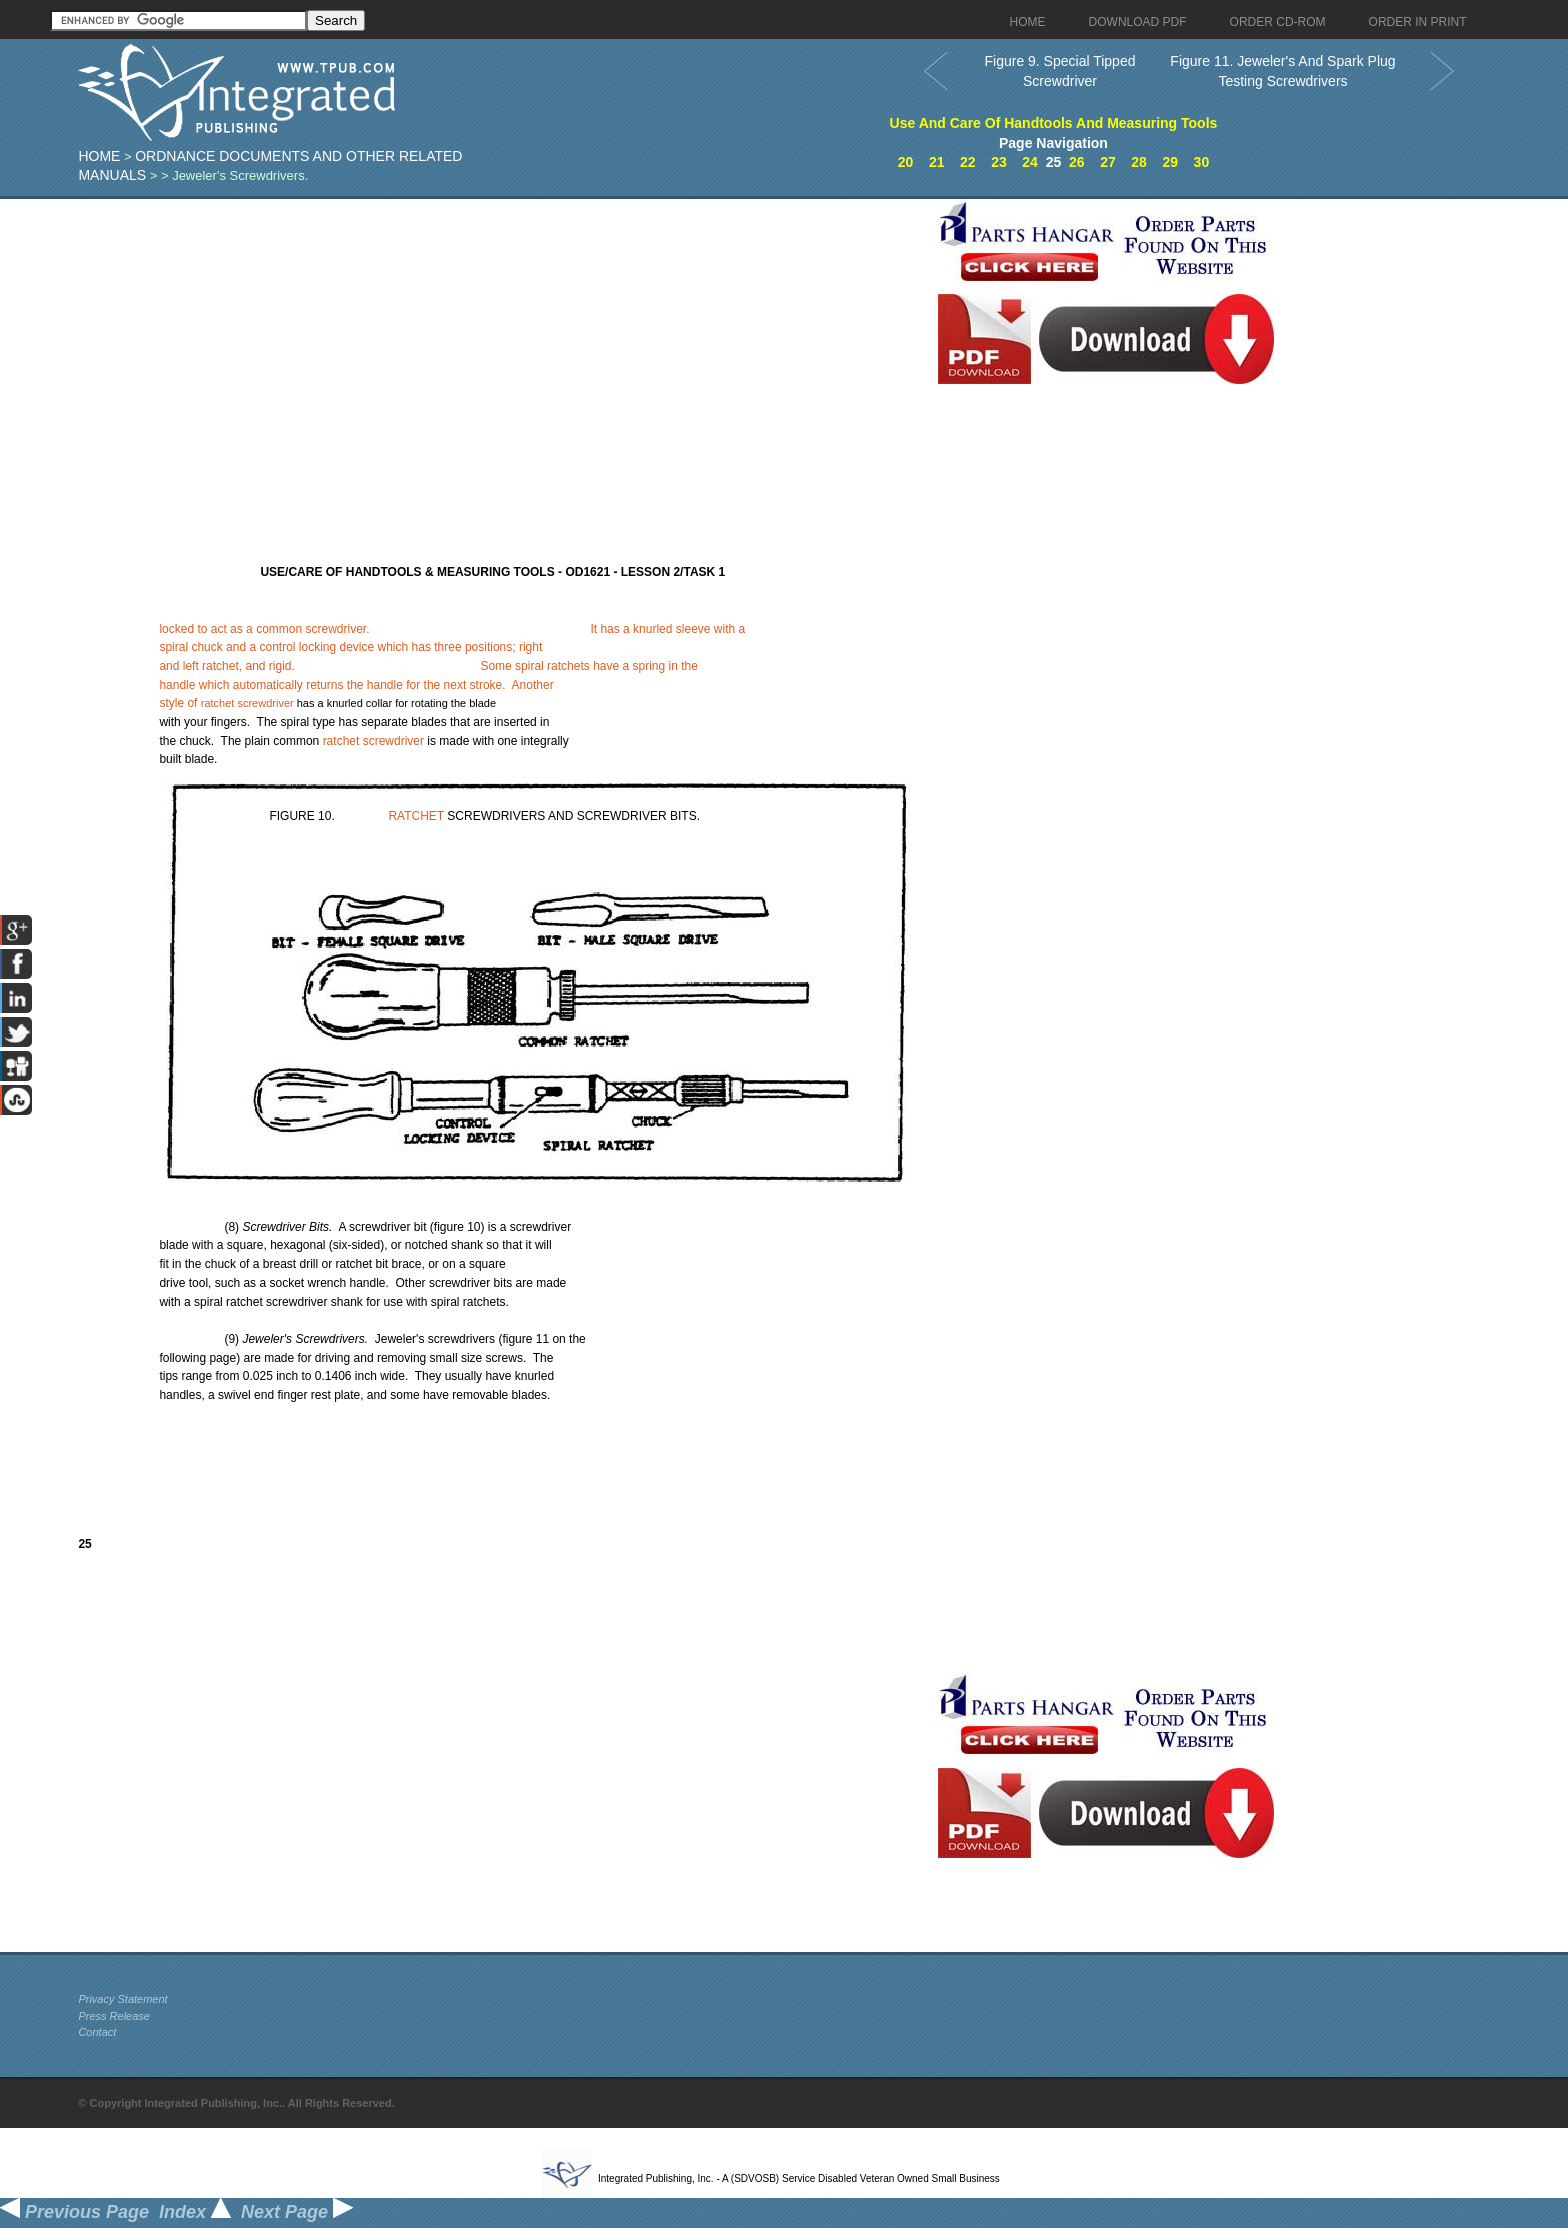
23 (999, 162)
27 (1108, 162)
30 (1202, 162)
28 (1139, 162)
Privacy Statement (122, 1999)
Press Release (114, 2016)
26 (1077, 162)
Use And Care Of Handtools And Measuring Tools (1054, 123)
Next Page (297, 2212)
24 (1030, 162)
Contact (97, 2032)
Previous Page (74, 2212)
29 (1170, 162)
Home (99, 156)
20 (906, 162)
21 (937, 162)
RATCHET (416, 816)
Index (195, 2212)
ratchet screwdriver (247, 703)
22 (968, 162)
